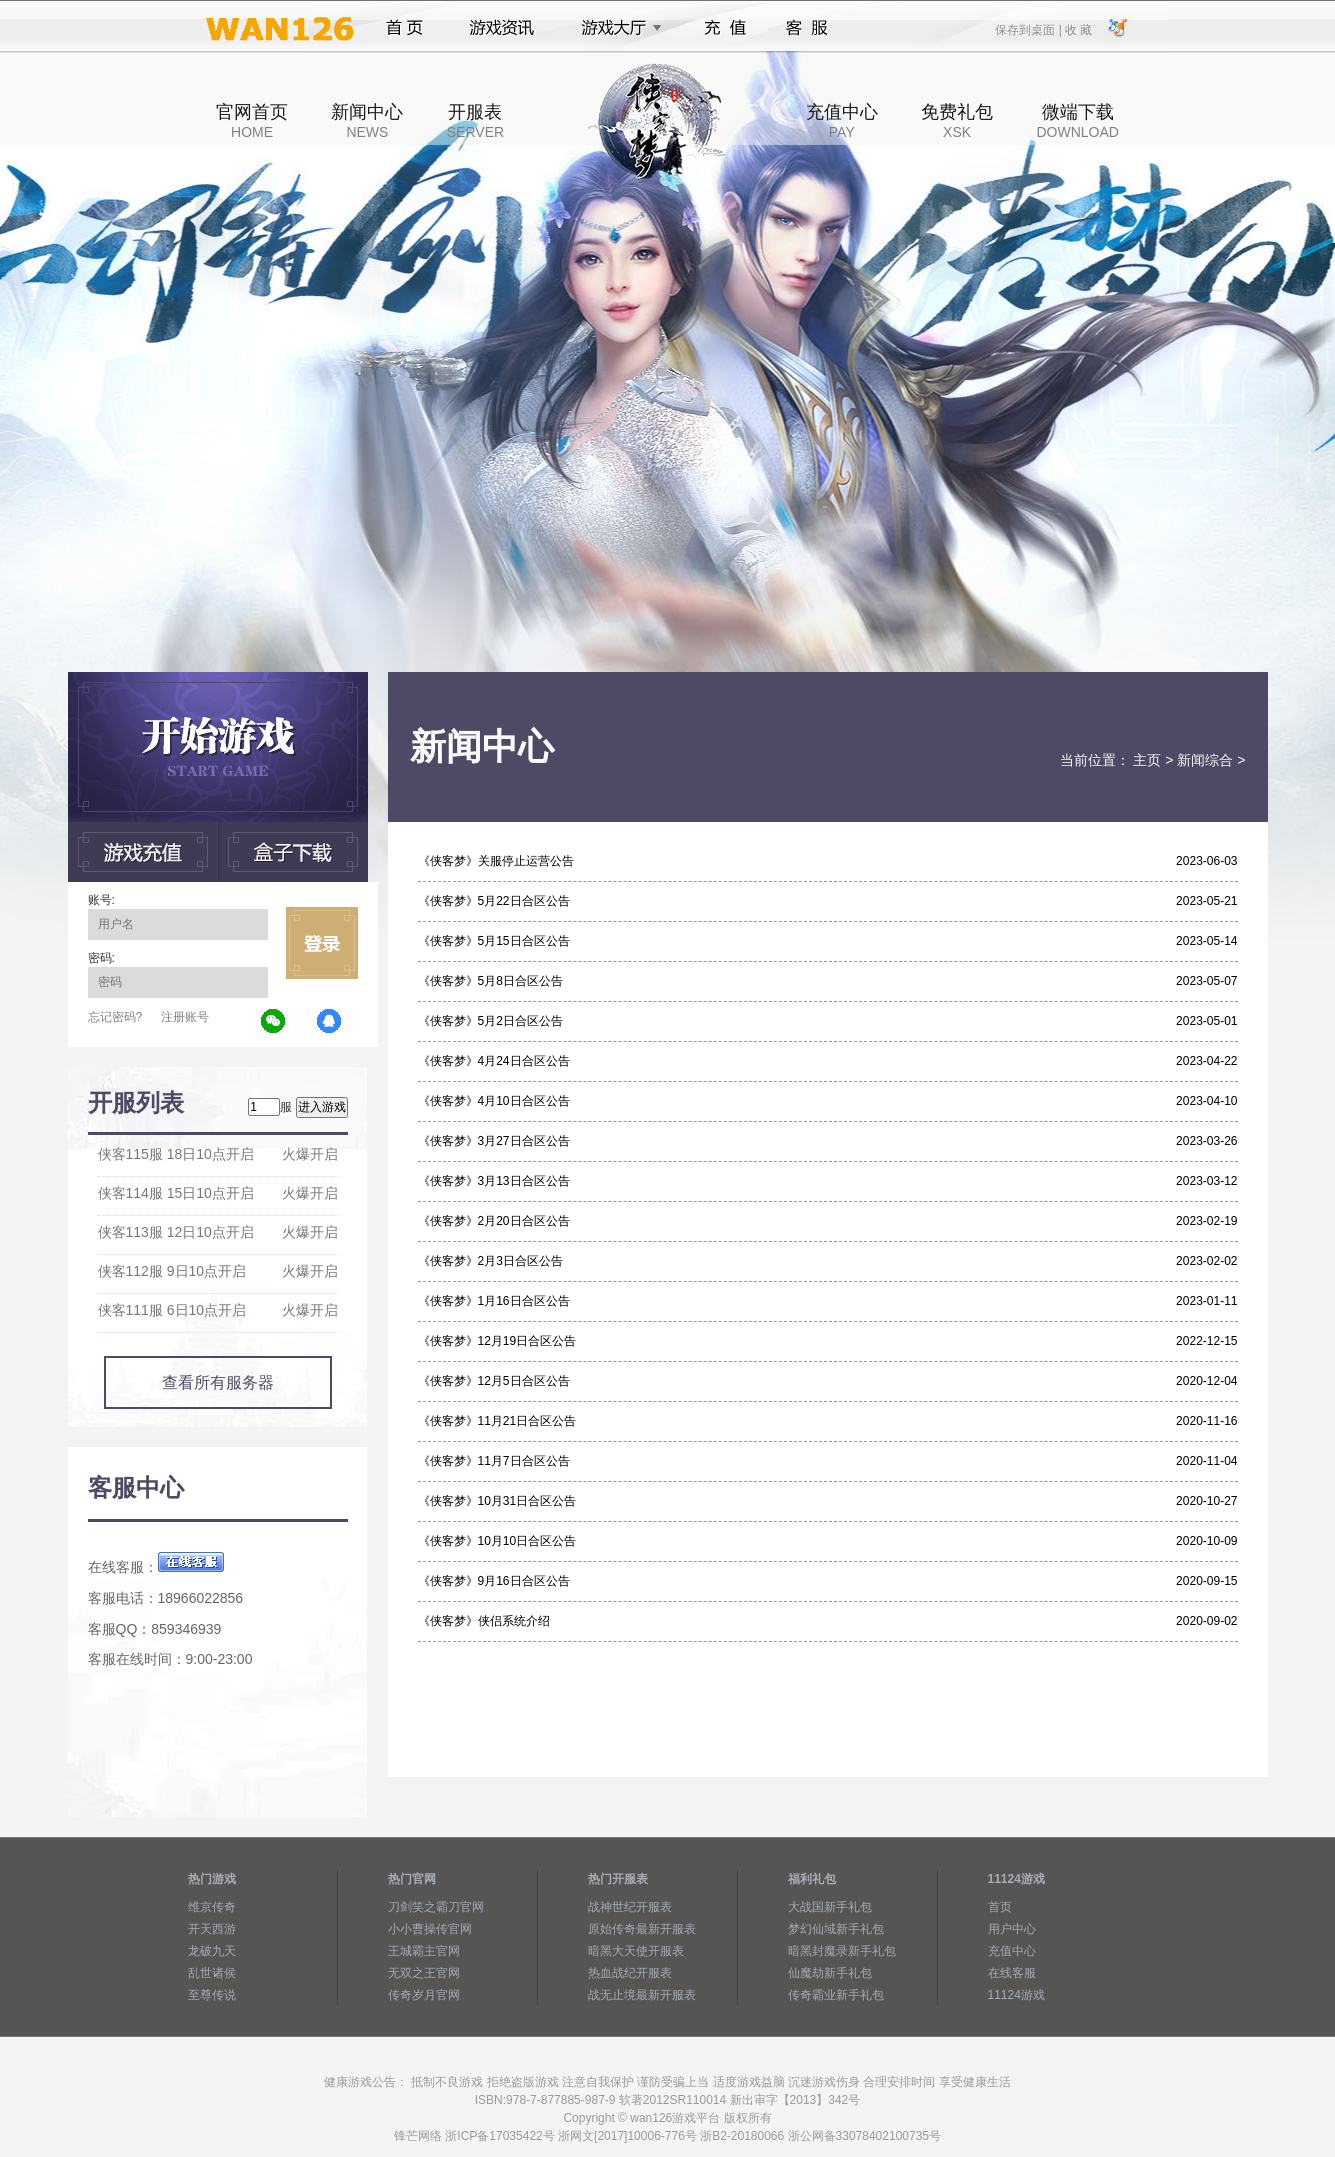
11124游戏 (1016, 1995)
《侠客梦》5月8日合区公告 (490, 981)
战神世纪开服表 (630, 1907)
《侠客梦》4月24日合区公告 (494, 1061)
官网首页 (252, 121)
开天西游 (212, 1929)
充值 (724, 28)
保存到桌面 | (1029, 29)
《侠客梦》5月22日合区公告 (494, 901)
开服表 (475, 121)
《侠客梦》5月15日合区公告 (494, 941)
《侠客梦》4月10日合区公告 (494, 1101)
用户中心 (1012, 1929)
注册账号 (185, 1017)
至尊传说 (212, 1995)
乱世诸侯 (212, 1973)
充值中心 (842, 121)
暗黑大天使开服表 (636, 1951)
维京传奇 (212, 1907)
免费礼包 (957, 121)
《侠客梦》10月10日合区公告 (497, 1541)
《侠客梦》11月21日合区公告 (497, 1421)
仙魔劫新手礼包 (830, 1973)
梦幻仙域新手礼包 (836, 1929)
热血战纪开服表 (630, 1973)
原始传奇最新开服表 (642, 1929)
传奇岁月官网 (424, 1995)
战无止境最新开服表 (642, 1995)
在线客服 (1012, 1973)
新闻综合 (1205, 760)
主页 (1147, 760)
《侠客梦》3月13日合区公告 (494, 1181)
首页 (404, 28)
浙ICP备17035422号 (499, 2136)
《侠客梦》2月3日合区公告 (490, 1261)
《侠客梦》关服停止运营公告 (496, 861)
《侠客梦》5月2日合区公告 (490, 1021)
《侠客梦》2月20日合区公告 (494, 1221)
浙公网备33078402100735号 (864, 2136)
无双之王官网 (424, 1973)
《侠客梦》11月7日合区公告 (494, 1461)
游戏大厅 (616, 28)
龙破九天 (212, 1951)
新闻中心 (367, 121)
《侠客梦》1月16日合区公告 (494, 1301)
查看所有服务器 (218, 1382)
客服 (807, 28)
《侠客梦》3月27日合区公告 (494, 1141)
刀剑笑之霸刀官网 (436, 1907)
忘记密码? (115, 1017)
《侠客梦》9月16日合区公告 (494, 1581)
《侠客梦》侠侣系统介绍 (484, 1621)
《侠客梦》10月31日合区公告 (497, 1501)
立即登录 (322, 943)
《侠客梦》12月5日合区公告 (494, 1381)
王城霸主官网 (424, 1951)
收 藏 (1078, 29)
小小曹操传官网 (430, 1929)
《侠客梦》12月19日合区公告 (497, 1341)
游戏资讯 (502, 28)
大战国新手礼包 (830, 1907)
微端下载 (1077, 121)
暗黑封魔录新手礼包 (842, 1951)
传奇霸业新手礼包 (836, 1995)
